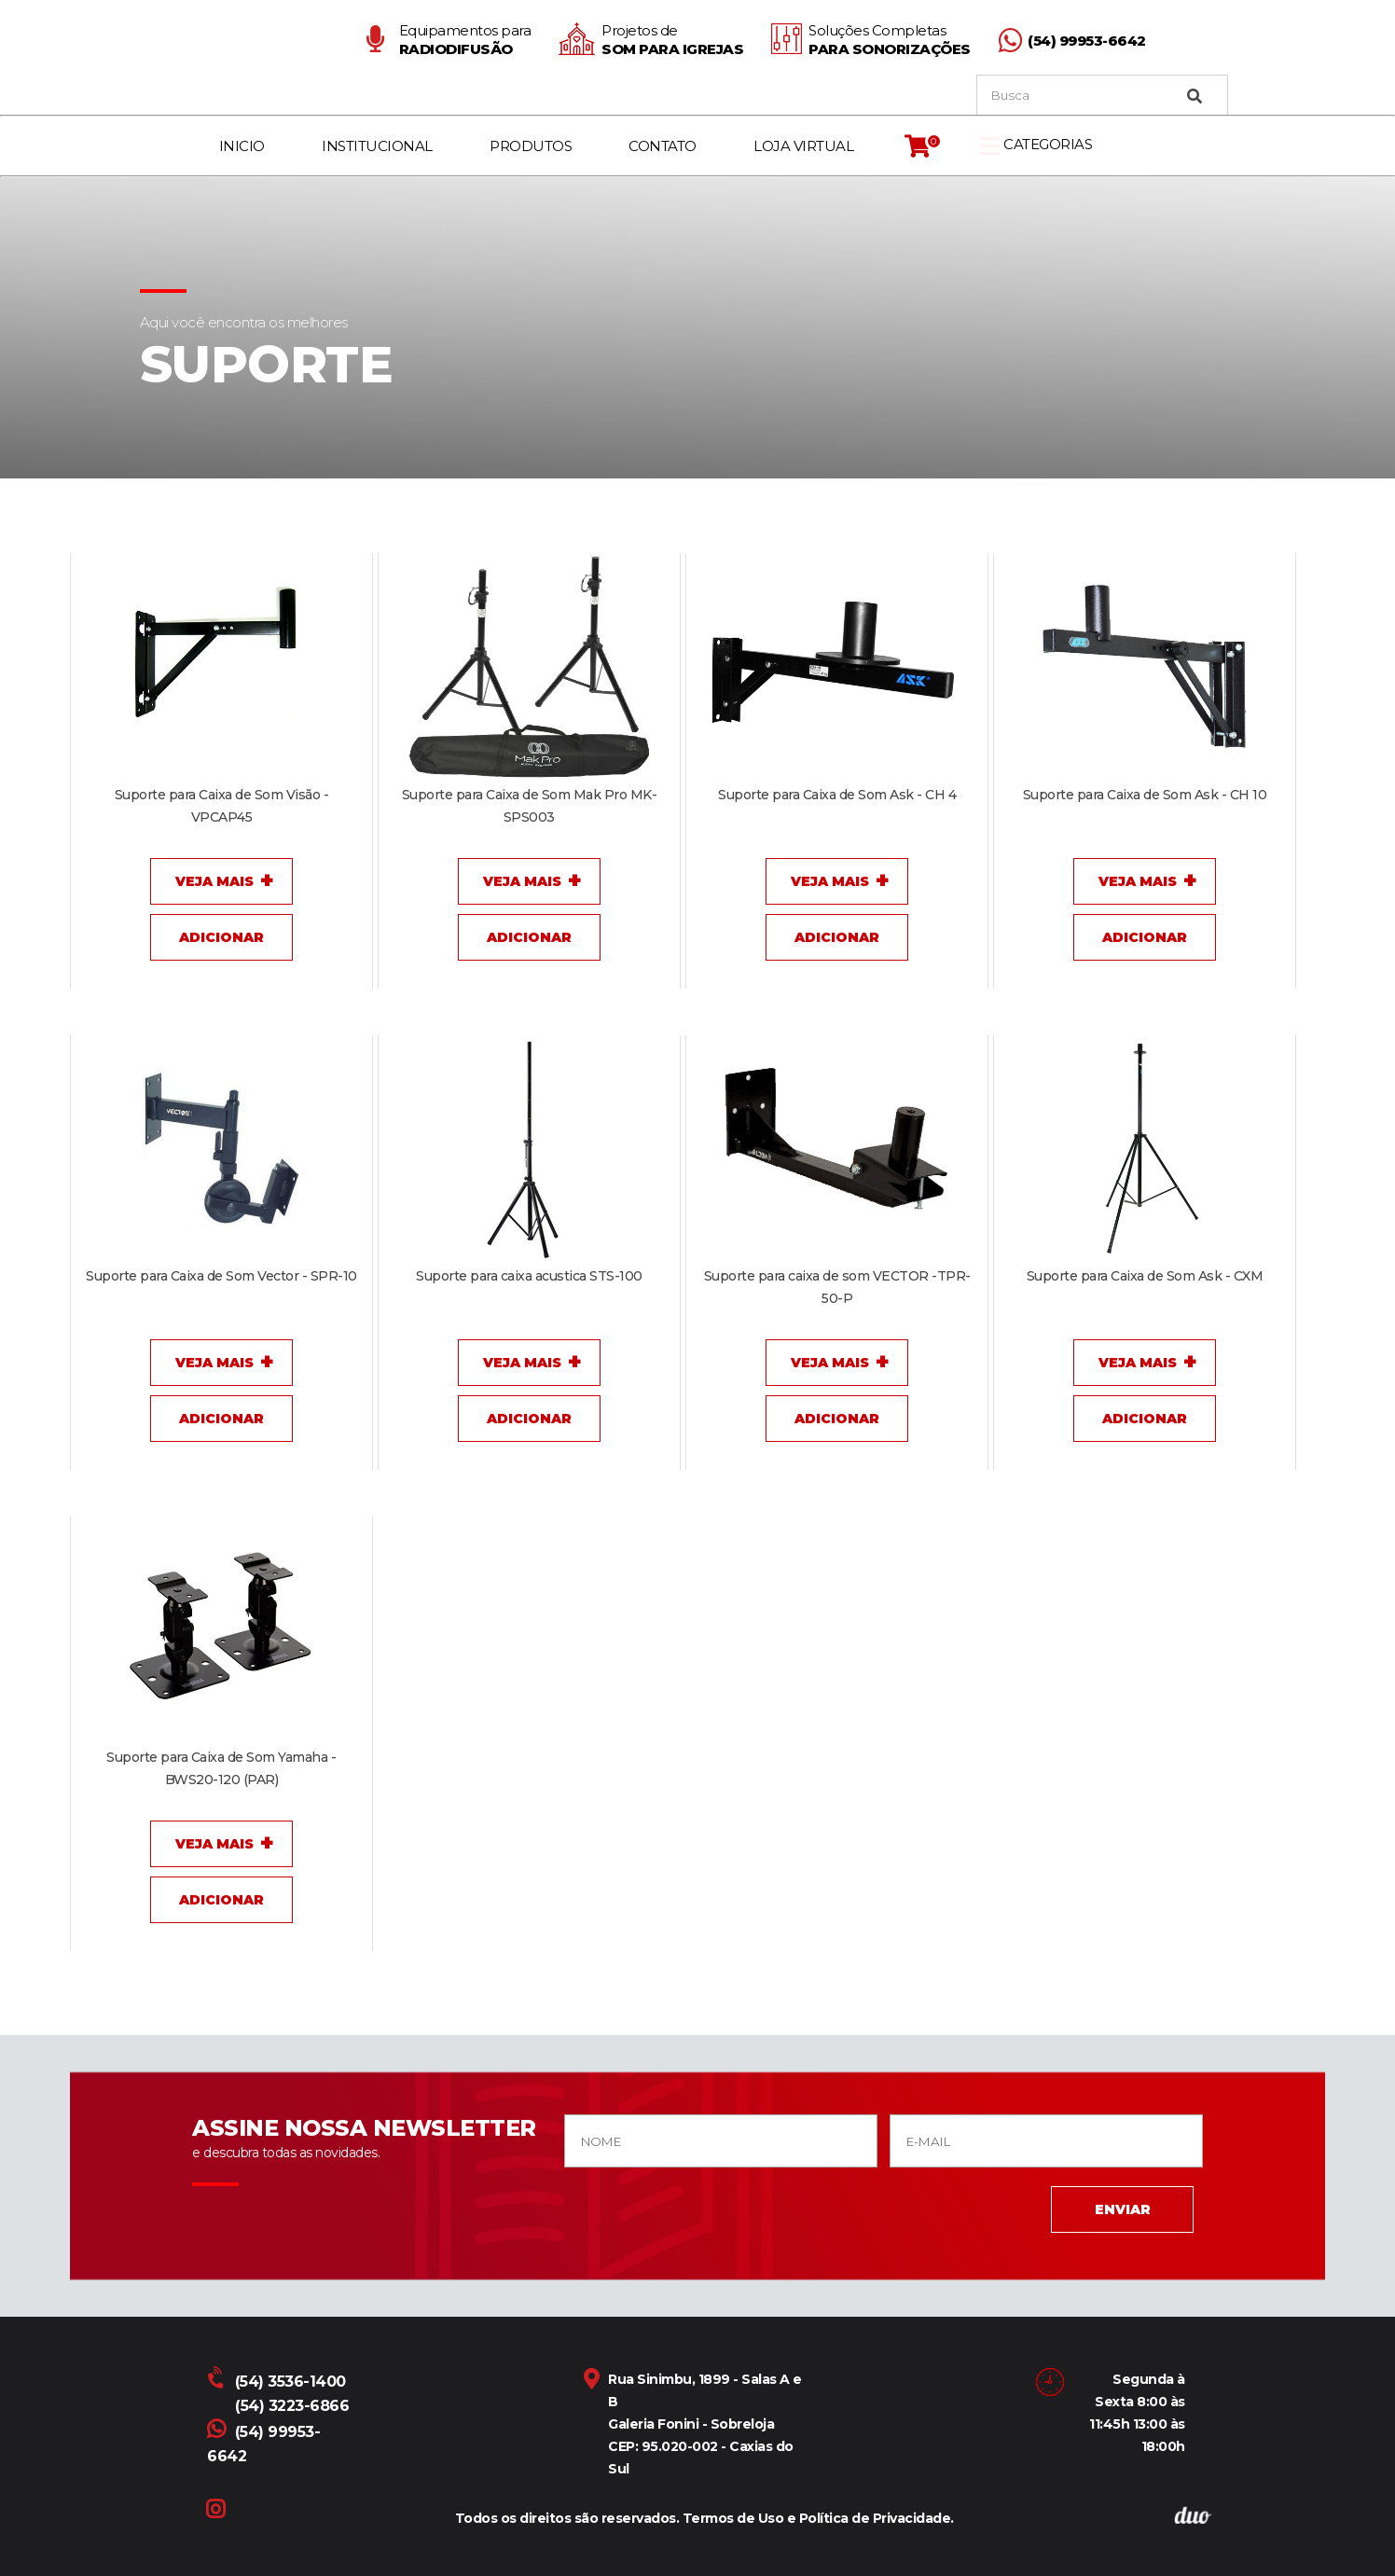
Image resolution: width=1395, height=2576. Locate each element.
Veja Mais (214, 881)
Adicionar (221, 937)
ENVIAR (1123, 2209)
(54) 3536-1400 (278, 2381)
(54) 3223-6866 (292, 2406)
